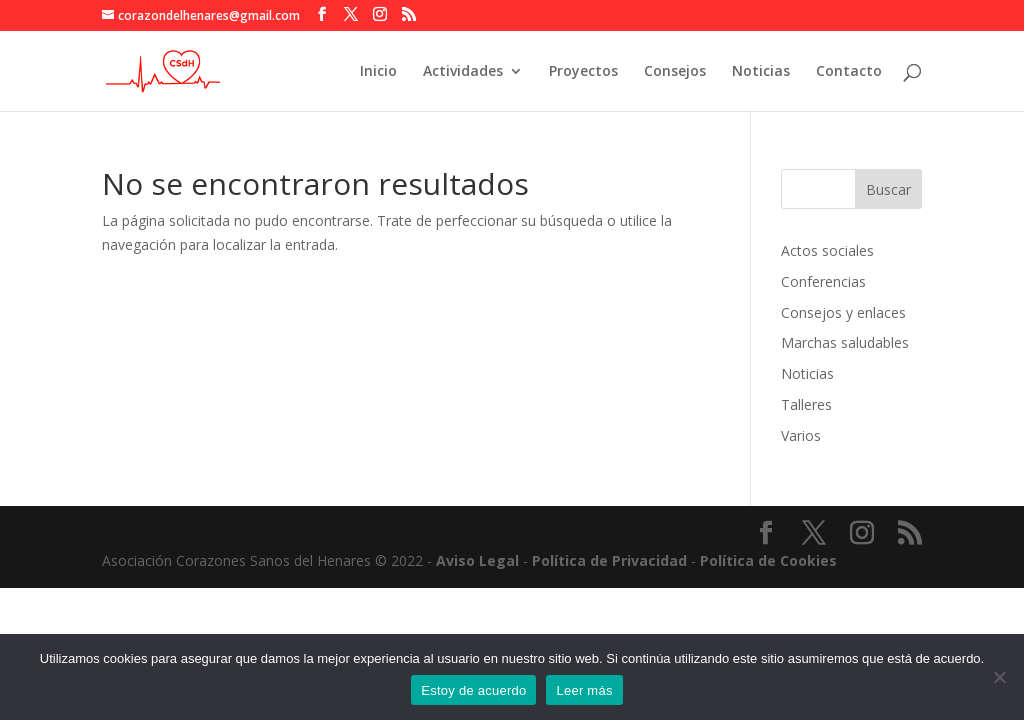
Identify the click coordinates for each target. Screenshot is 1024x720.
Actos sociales (827, 250)
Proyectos (583, 72)
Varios (801, 435)
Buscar (888, 189)
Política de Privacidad (609, 560)
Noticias (761, 72)
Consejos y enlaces (843, 312)
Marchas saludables (845, 342)
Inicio (378, 72)
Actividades (463, 72)
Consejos (675, 72)
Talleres (806, 404)
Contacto (849, 72)
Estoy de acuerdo (473, 690)
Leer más (584, 690)
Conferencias (823, 281)
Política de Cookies (768, 560)
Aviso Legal (477, 560)
